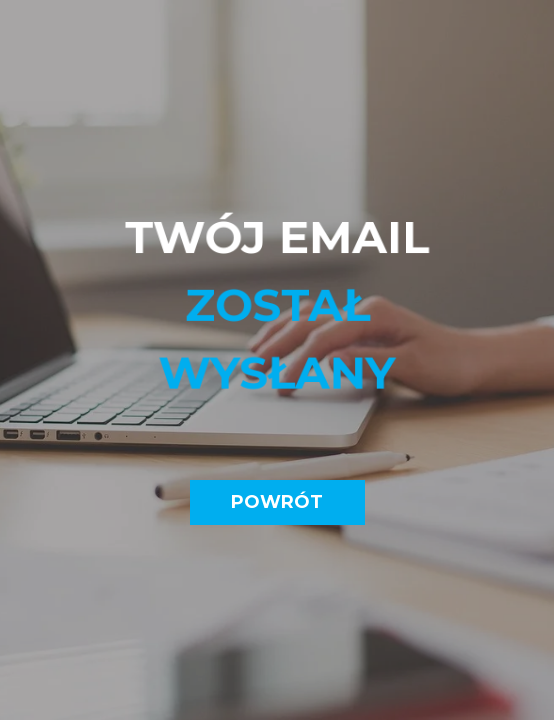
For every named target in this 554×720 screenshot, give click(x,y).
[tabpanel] (277, 317)
